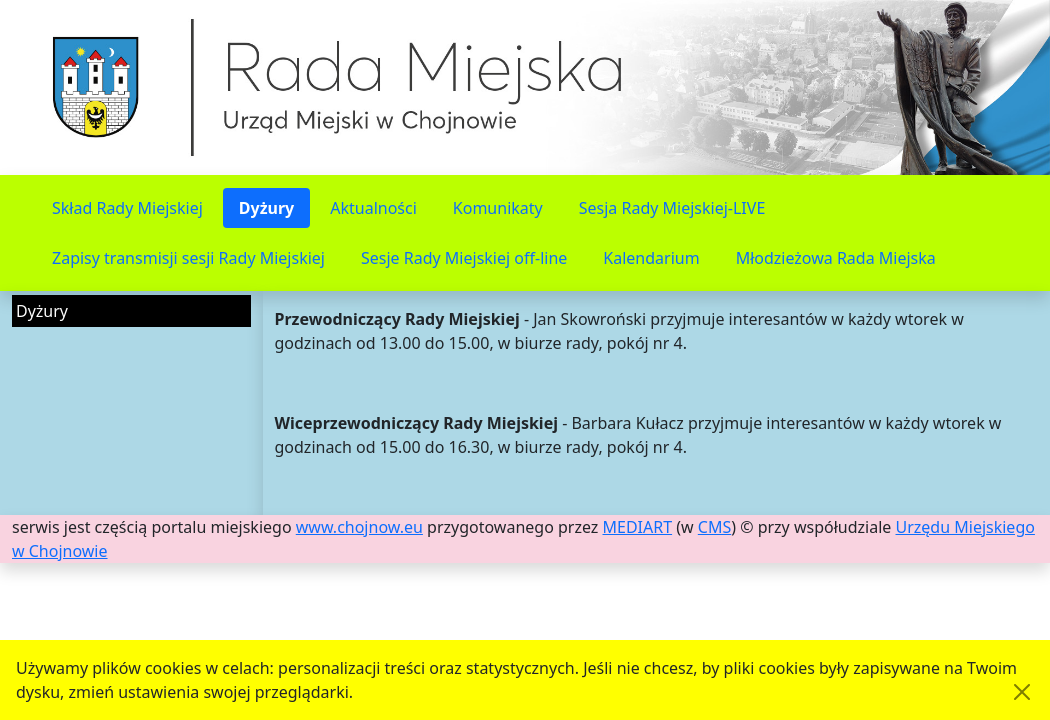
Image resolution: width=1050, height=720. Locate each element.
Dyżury (266, 208)
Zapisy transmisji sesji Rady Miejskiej (188, 258)
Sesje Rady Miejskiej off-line (464, 258)
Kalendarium (651, 258)
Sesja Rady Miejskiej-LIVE (672, 208)
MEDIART (638, 527)
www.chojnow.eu (359, 527)
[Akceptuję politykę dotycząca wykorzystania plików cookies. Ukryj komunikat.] (1022, 692)
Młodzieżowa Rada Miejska (836, 258)
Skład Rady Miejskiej (127, 208)
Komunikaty (498, 208)
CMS (714, 527)
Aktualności (373, 208)
